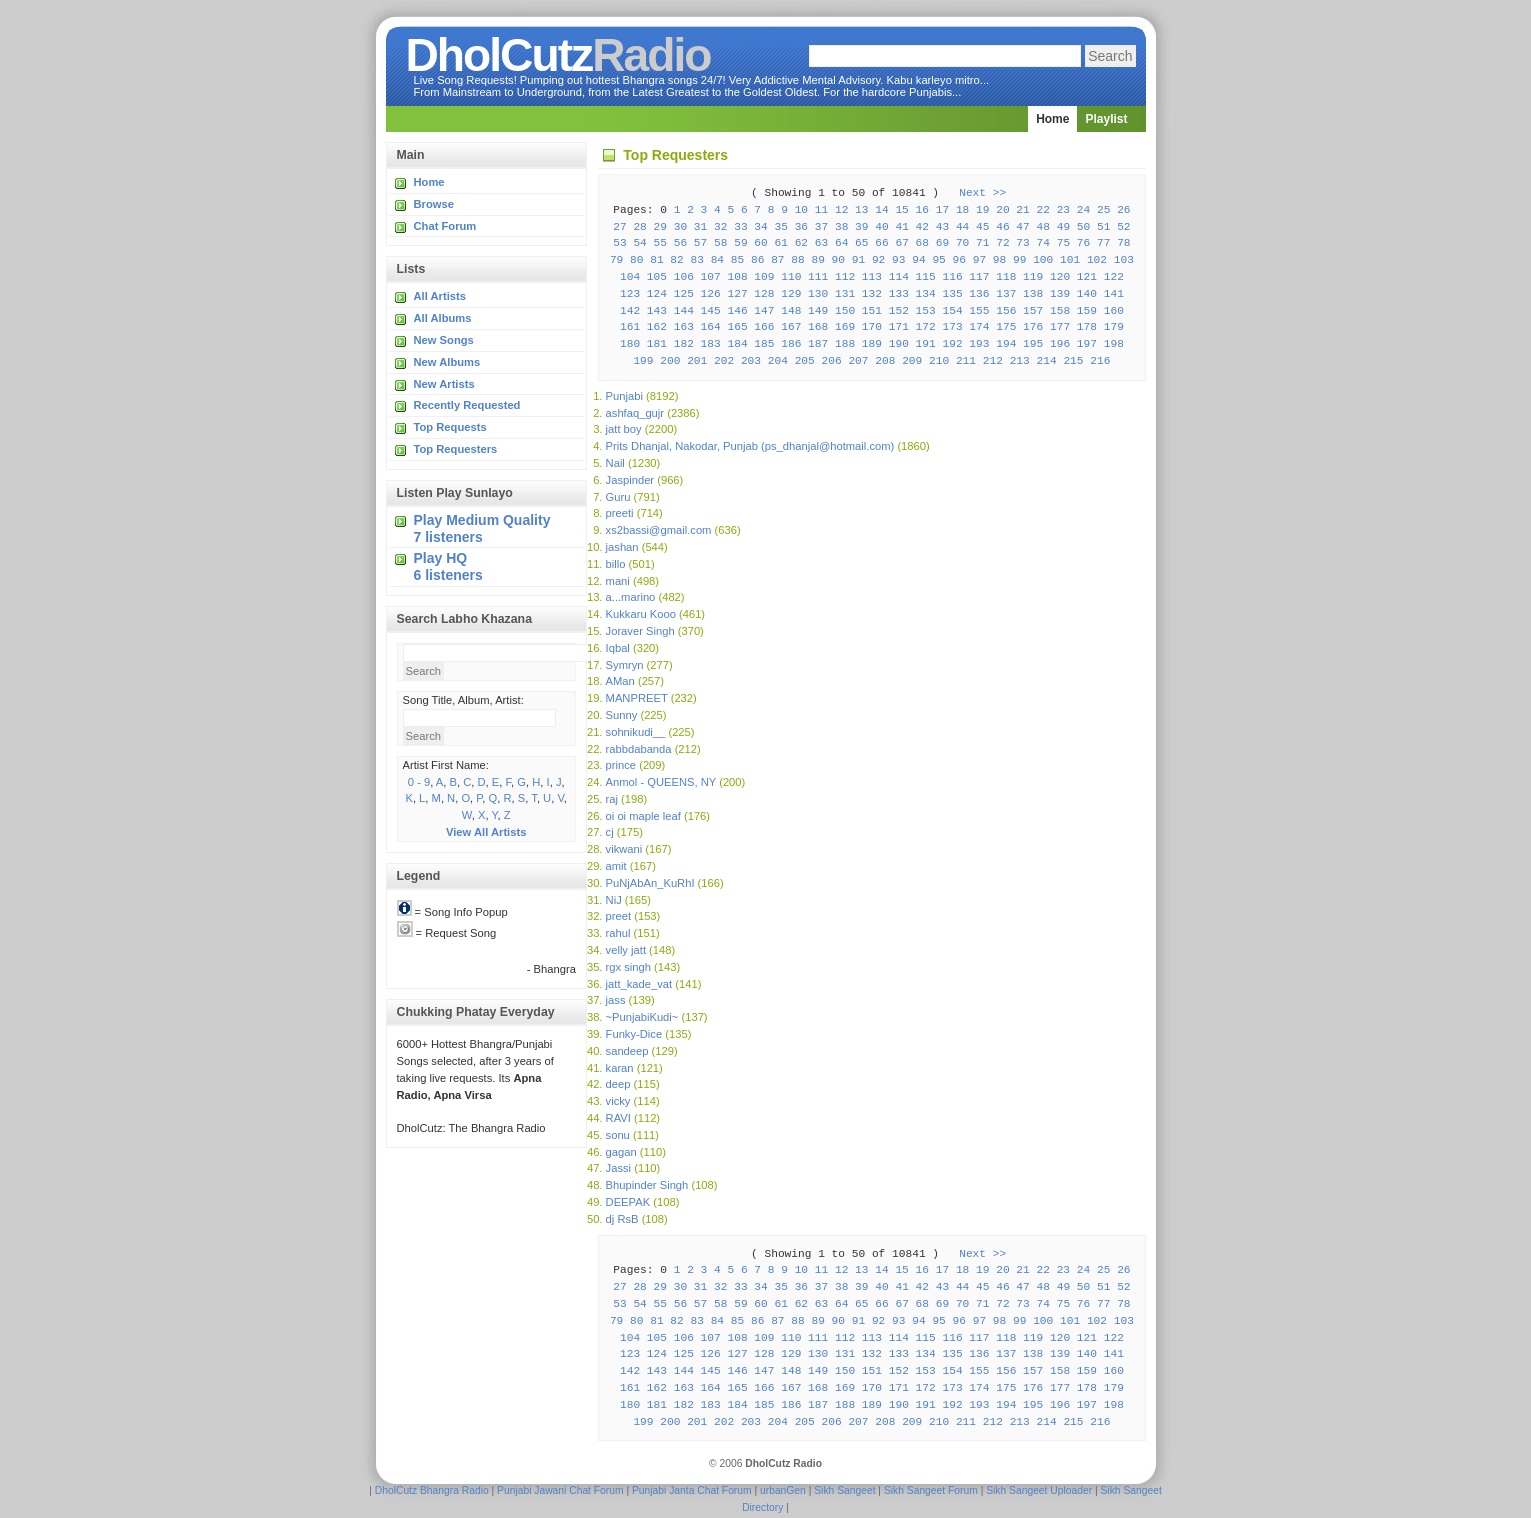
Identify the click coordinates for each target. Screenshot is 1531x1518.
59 (740, 243)
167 (791, 327)
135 (952, 294)
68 (922, 243)
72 (1002, 243)
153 (926, 311)
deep (618, 1084)
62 (801, 243)
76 (1083, 243)
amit (616, 866)
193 (979, 344)
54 (639, 243)
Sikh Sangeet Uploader (1039, 1490)
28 (639, 227)
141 (1114, 294)
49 (1063, 227)
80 (636, 260)
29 (660, 227)
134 (926, 294)
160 (1114, 311)
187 (818, 344)
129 (791, 294)
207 (858, 361)
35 (780, 227)
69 (942, 243)
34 (760, 227)
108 (737, 277)
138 (1033, 294)
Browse (434, 204)
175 (1006, 327)
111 (818, 277)
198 (1114, 344)
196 (1060, 344)
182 (684, 344)
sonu (618, 1135)
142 (630, 311)
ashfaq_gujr (635, 413)
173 (952, 327)
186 (791, 344)
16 (922, 210)
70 (962, 243)
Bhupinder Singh (647, 1185)
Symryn (625, 665)
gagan (621, 1152)
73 (1022, 243)
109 (764, 277)
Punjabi (624, 396)
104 (630, 277)
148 (791, 311)
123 (630, 294)
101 (1070, 260)
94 (918, 260)
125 (684, 294)
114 (899, 277)
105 (657, 277)
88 (797, 260)
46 (1002, 227)
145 (711, 311)
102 (1097, 260)
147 (764, 311)
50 (1083, 227)
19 (982, 210)
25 (1103, 210)
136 (979, 294)
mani (618, 581)
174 (979, 327)
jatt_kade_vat (639, 984)
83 (697, 260)
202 (724, 361)
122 (1114, 277)
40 (881, 227)
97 (979, 260)
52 (1123, 227)
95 (938, 260)
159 (1087, 311)
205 (805, 361)
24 (1083, 210)
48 (1043, 227)
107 (711, 277)
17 (942, 210)
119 (1033, 277)
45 (982, 227)
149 (818, 311)
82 (676, 260)
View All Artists (486, 832)
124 (657, 294)
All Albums (443, 318)
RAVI (618, 1118)
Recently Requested (467, 405)
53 (619, 243)
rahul (618, 933)
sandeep (627, 1051)
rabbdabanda (639, 749)
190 (899, 344)
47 (1022, 227)
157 (1033, 311)
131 (845, 294)
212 (993, 361)
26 (1123, 210)
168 (818, 327)
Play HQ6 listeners (448, 566)
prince (621, 765)
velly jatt (626, 950)
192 (952, 344)
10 (801, 210)
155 (979, 311)
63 (821, 243)
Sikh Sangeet (844, 1490)
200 (670, 361)
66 (881, 243)
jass (616, 1000)
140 (1087, 294)
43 (942, 227)
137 (1006, 294)
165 (737, 327)
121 (1087, 277)
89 (817, 260)
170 (872, 327)
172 (926, 327)
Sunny (622, 715)
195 (1033, 344)
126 (711, 294)
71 (982, 243)
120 (1060, 277)
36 (801, 227)
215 (1073, 361)
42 (922, 227)
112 (845, 277)
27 (619, 227)
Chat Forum (445, 226)
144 (684, 311)
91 (858, 260)
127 (737, 294)
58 (720, 243)
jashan (622, 547)
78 (1123, 243)
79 (616, 260)
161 (630, 327)
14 (881, 210)
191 (926, 344)
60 (760, 243)
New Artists (444, 384)
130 (818, 294)
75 (1063, 243)
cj (610, 832)
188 (845, 344)
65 (861, 243)
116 (952, 277)
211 (966, 361)
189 (872, 344)
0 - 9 (419, 782)
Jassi (619, 1168)
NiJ (614, 900)
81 (656, 260)
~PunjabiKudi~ (642, 1017)
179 (1114, 327)
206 (832, 361)
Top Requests (450, 427)
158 (1060, 311)
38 (841, 227)
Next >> (982, 193)
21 (1022, 210)
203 (751, 361)
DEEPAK (628, 1202)
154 (952, 311)
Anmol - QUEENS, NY (661, 782)
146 (737, 311)
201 (697, 361)
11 (821, 210)
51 (1103, 227)
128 (764, 294)
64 (841, 243)
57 (700, 243)
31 (700, 227)
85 (737, 260)
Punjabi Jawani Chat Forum (560, 1490)
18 (962, 210)
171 (899, 327)
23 (1063, 210)
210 (939, 361)
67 (901, 243)
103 (1124, 260)
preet (619, 916)
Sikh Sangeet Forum (931, 1490)
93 (898, 260)
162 (657, 327)
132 (872, 294)
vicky (618, 1101)
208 (885, 361)
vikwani (624, 849)
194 (1006, 344)
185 (764, 344)
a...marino (631, 597)
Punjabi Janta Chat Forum (692, 1490)
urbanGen (783, 1490)
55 (660, 243)
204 (778, 361)
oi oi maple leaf (643, 816)
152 (899, 311)
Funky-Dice (634, 1034)
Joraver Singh (640, 631)
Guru (618, 497)
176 (1033, 327)
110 (791, 277)
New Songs (444, 340)
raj (612, 799)
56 (680, 243)
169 (845, 327)
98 (999, 260)
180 (630, 344)
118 (1006, 277)
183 (711, 344)
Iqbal (618, 648)
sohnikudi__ (636, 732)
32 (720, 227)
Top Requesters (456, 449)
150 (845, 311)
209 (912, 361)
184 (737, 344)
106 (684, 277)
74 (1043, 243)
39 (861, 227)
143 (657, 311)
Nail (615, 463)
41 (901, 227)
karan (620, 1068)
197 (1087, 344)
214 (1047, 361)
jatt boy (624, 429)
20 (1002, 210)
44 (962, 227)
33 (740, 227)
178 (1087, 327)
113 (872, 277)
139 (1060, 294)
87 (777, 260)
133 (899, 294)
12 (841, 210)
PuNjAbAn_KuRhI (650, 883)
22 (1043, 210)
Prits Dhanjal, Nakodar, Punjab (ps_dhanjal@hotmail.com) (750, 446)
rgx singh (628, 967)
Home (1052, 119)
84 (717, 260)
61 (780, 243)
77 (1103, 243)
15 (901, 210)
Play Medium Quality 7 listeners (482, 528)
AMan (620, 681)
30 (680, 227)
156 (1006, 311)
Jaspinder (630, 480)
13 (861, 210)
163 (684, 327)
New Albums (447, 362)
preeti (620, 513)
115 (926, 277)
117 (979, 277)
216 (1100, 361)
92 (878, 260)
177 (1060, 327)
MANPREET (637, 698)
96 (959, 260)
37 (821, 227)
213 (1020, 361)
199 (643, 361)
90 (838, 260)
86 (757, 260)
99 (1019, 260)
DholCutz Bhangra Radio (432, 1490)
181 (657, 344)
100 (1043, 260)
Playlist (1106, 119)
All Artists (440, 296)
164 (711, 327)
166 (764, 327)
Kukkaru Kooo (641, 614)
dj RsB (622, 1219)
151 (872, 311)
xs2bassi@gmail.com (659, 530)
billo (616, 564)
